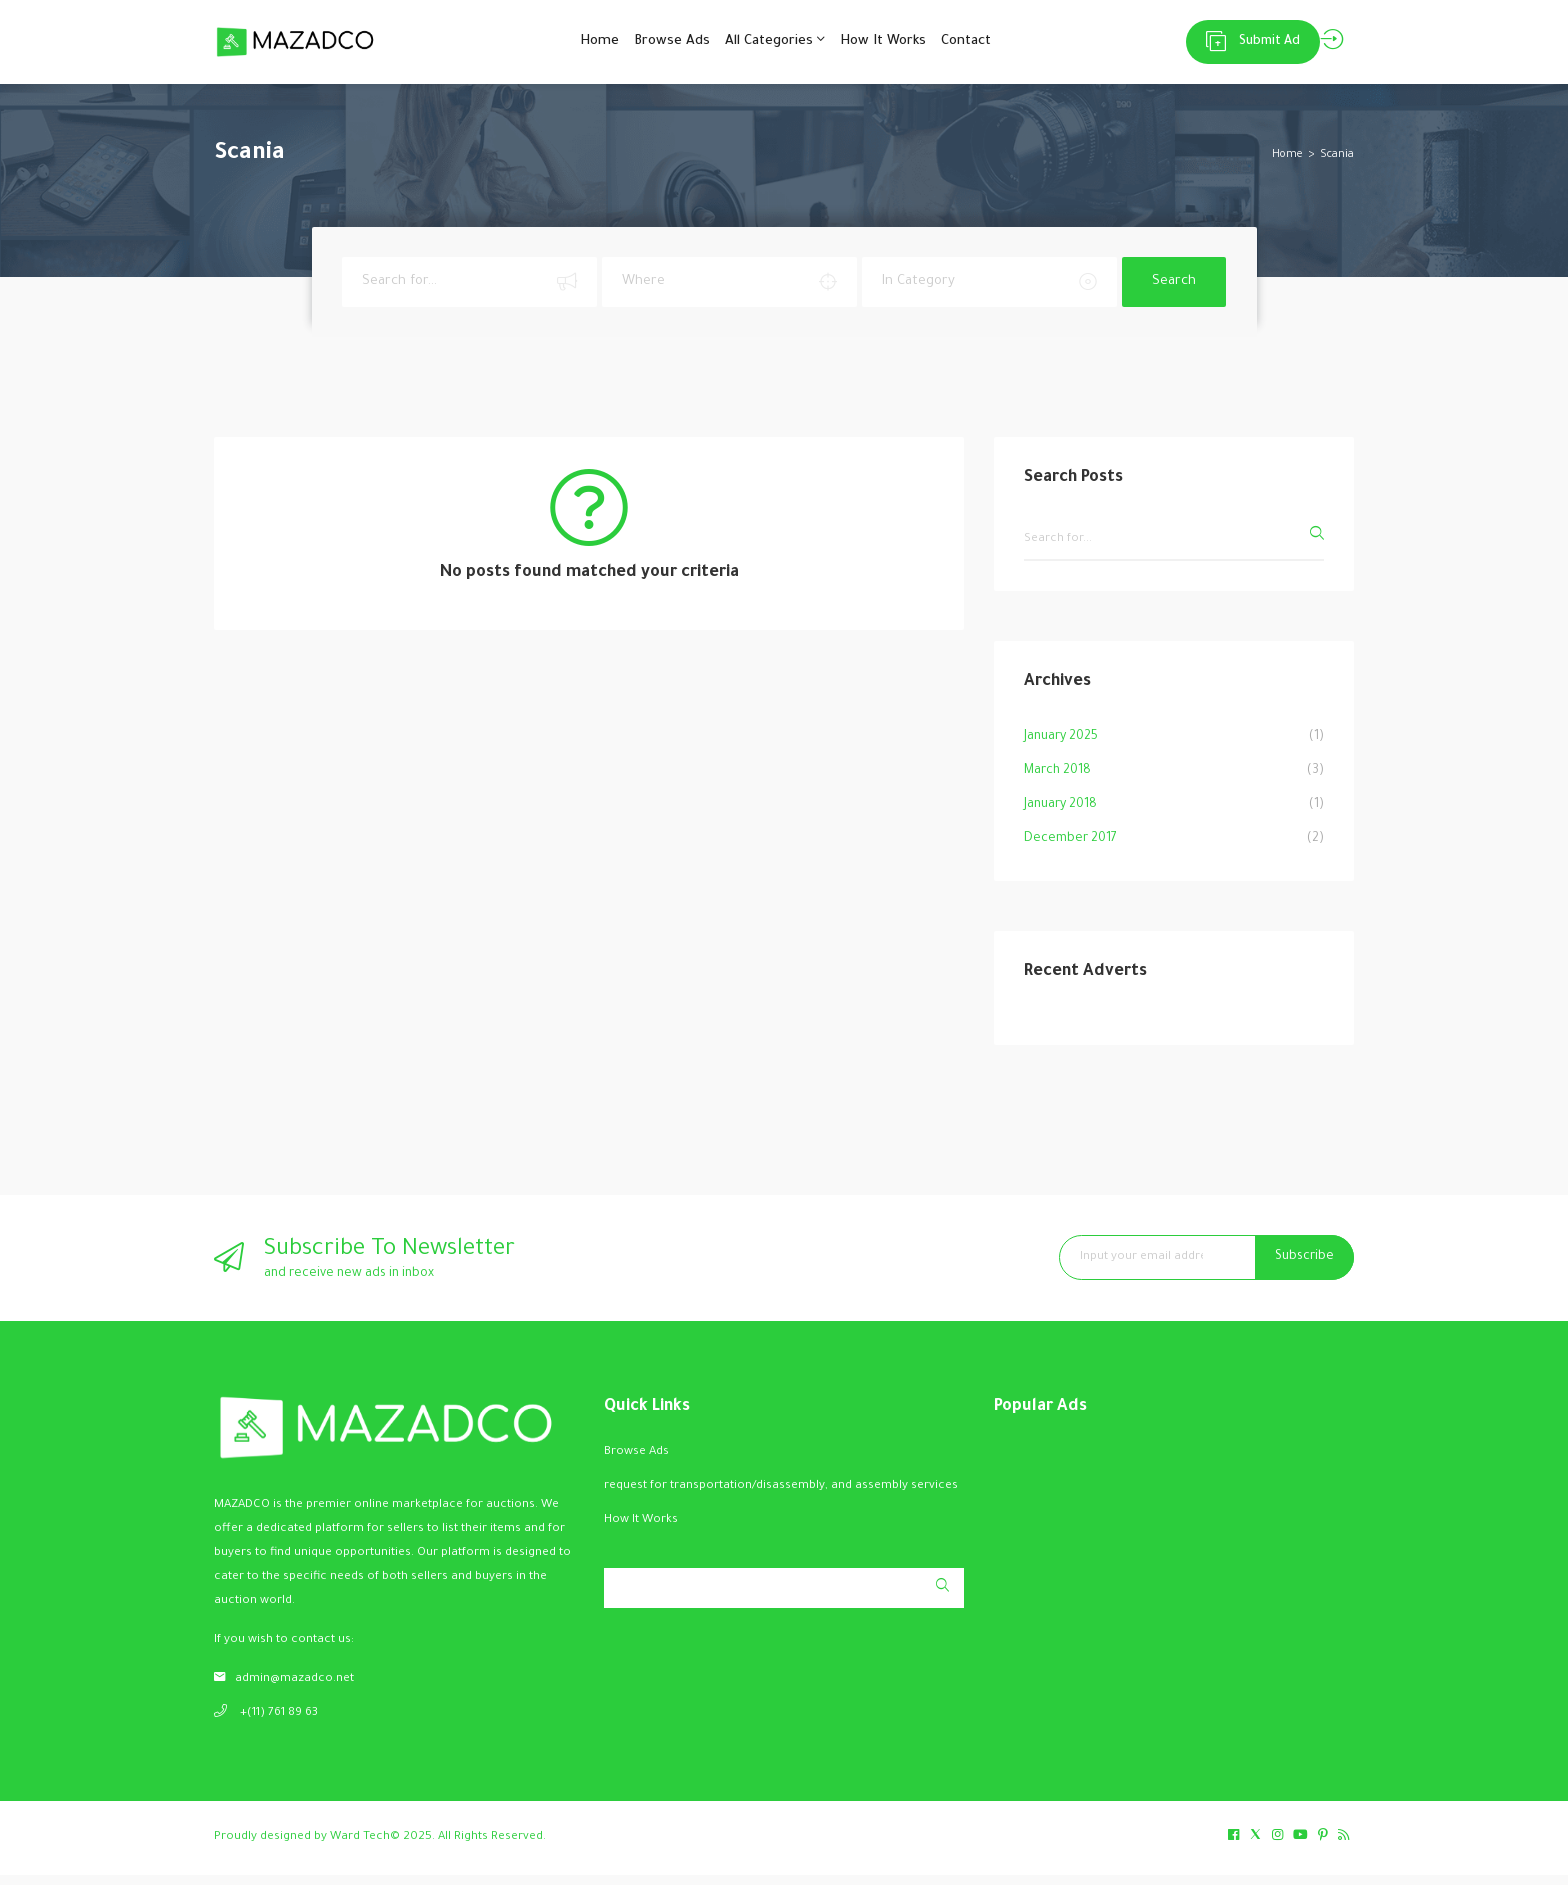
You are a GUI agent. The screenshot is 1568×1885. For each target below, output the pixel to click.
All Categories (769, 45)
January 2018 (1060, 815)
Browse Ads (651, 46)
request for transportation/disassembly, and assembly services (781, 1496)
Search (1174, 291)
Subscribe (1304, 1267)
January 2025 (1061, 747)
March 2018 (1057, 781)
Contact (990, 46)
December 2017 (1070, 849)
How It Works (892, 46)
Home (563, 46)
